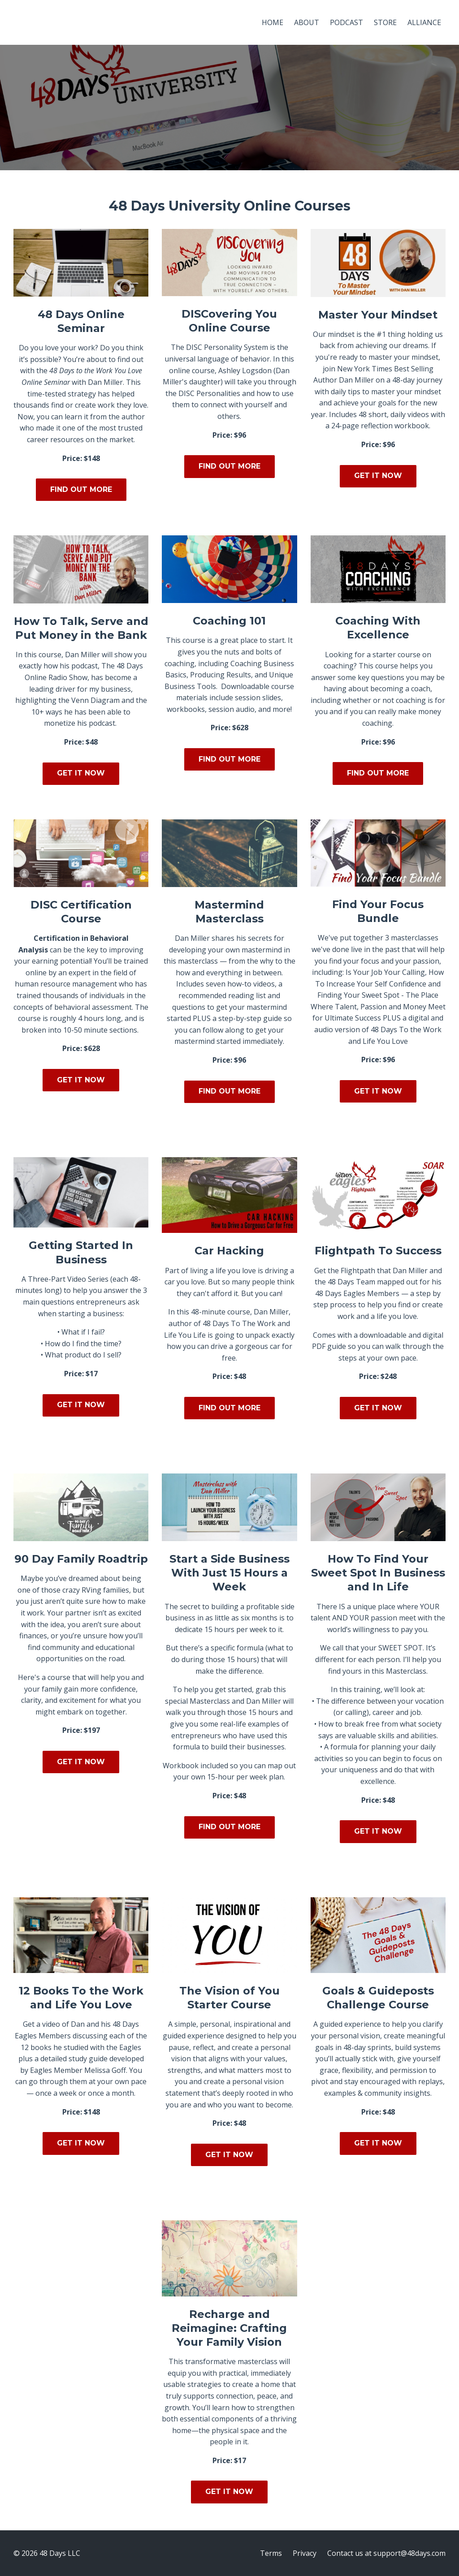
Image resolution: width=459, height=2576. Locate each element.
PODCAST (346, 22)
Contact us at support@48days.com (386, 2553)
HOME (272, 22)
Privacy (304, 2553)
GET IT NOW (378, 475)
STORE (385, 22)
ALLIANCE (424, 22)
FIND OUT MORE (81, 489)
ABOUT (306, 22)
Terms (271, 2553)
